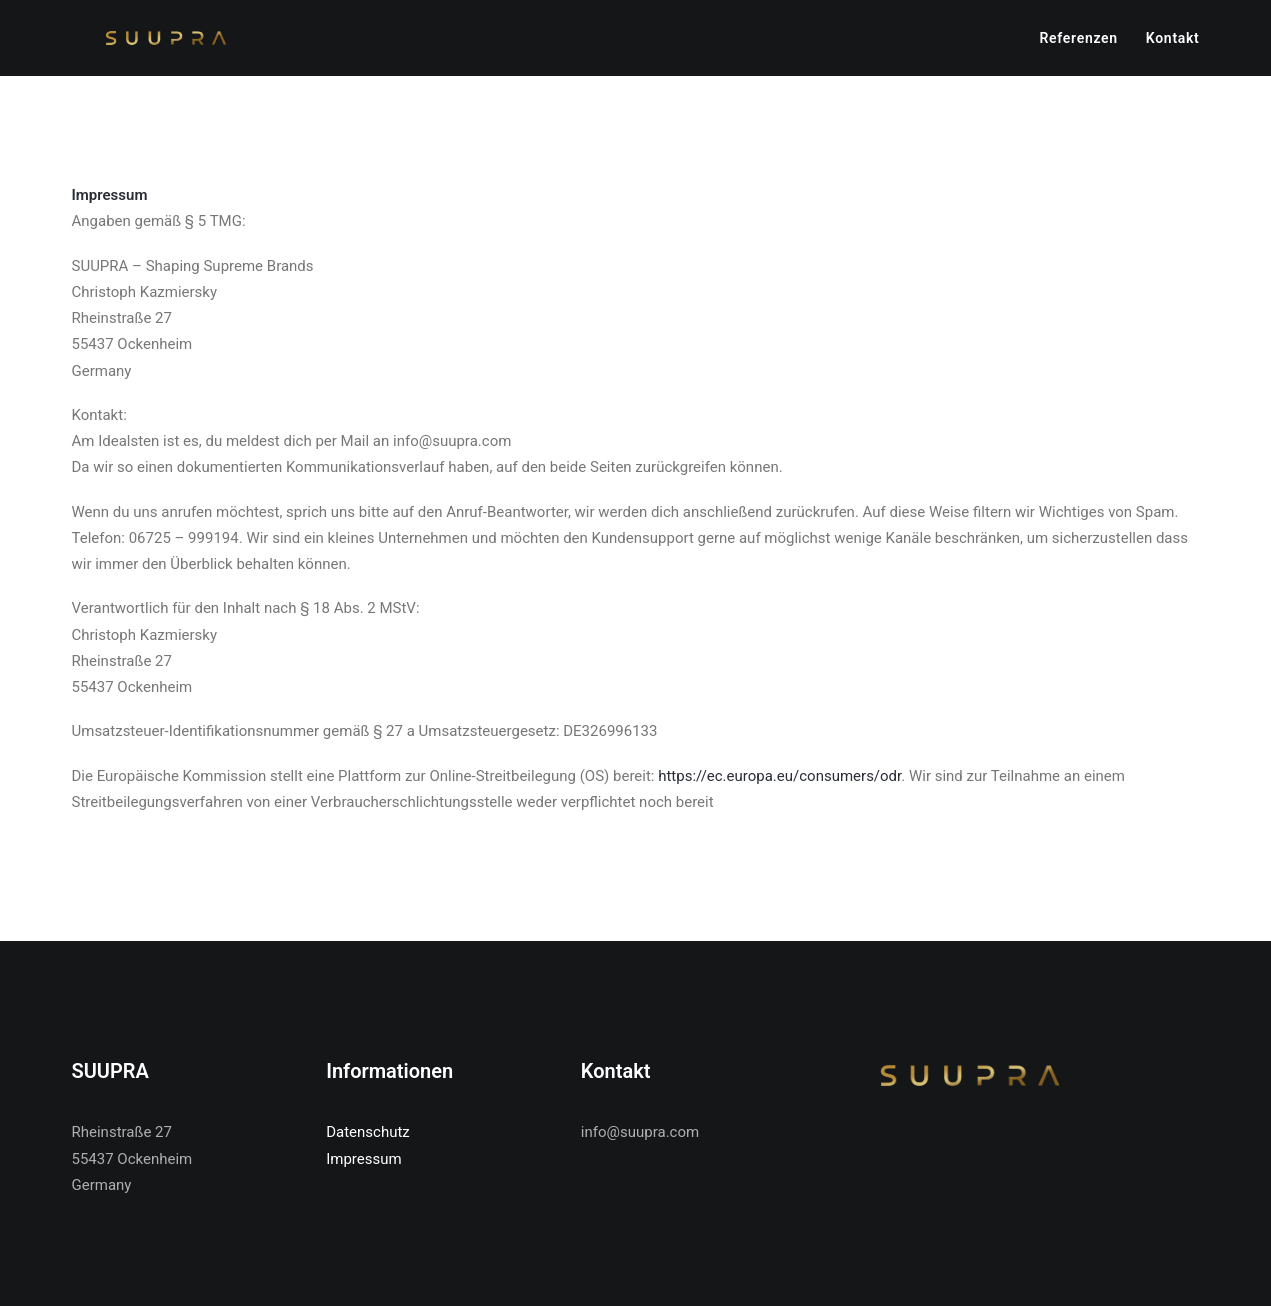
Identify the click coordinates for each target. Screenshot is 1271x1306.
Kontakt (1173, 42)
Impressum (363, 1159)
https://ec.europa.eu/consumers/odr (779, 786)
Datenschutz (368, 1132)
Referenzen (1078, 42)
